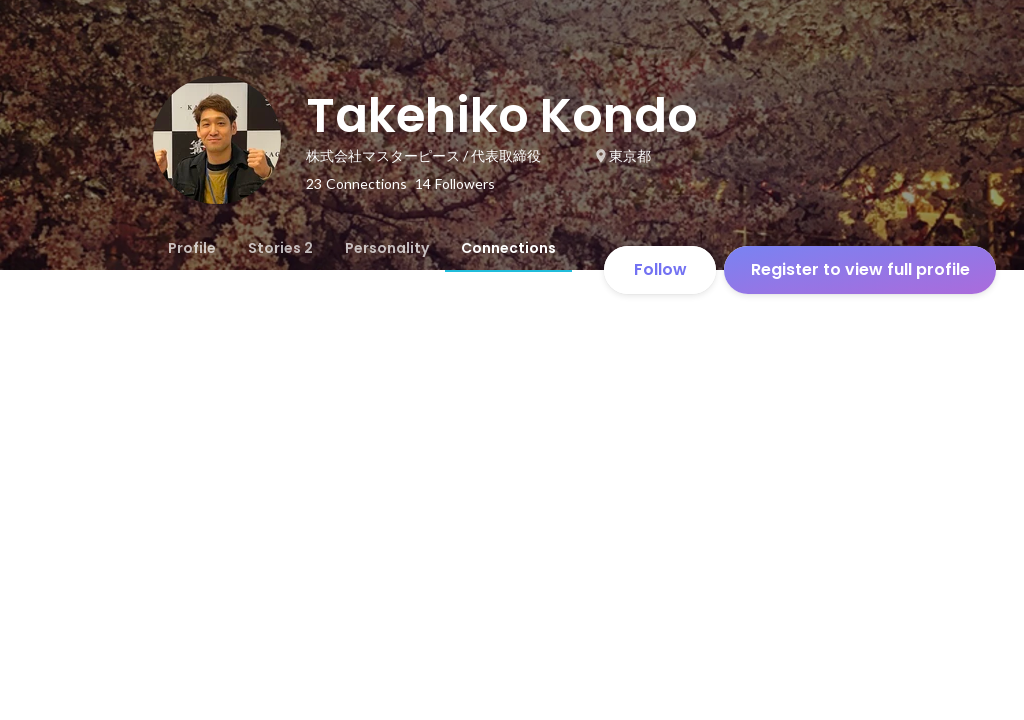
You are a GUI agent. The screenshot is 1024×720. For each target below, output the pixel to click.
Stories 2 (280, 248)
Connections (508, 248)
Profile (192, 248)
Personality (387, 248)
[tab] (192, 248)
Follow (660, 269)
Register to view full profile (860, 269)
